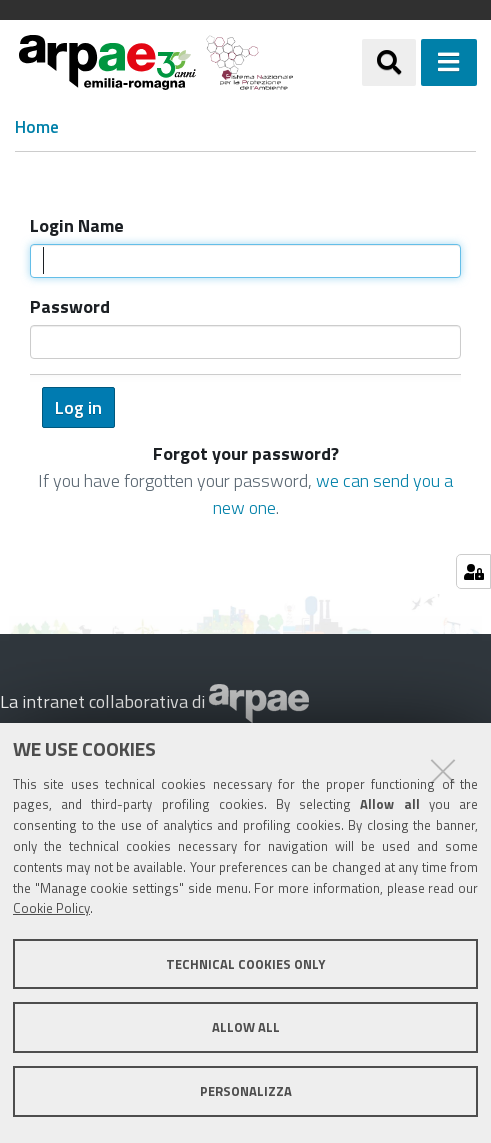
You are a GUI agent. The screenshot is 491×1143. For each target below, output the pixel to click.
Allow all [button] (246, 1027)
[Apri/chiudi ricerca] (389, 62)
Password (70, 306)
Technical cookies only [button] (245, 964)
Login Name (77, 225)
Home (37, 127)
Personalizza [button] (246, 1091)
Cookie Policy (51, 908)
